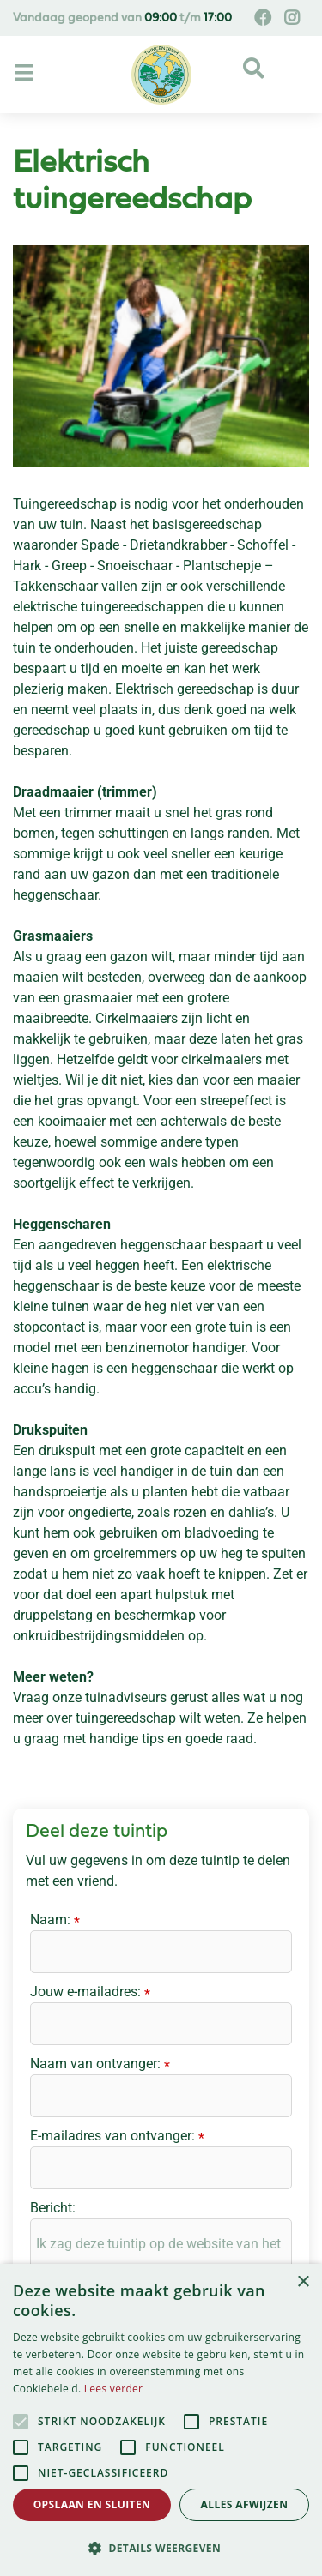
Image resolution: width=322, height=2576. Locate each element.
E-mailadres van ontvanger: (117, 2137)
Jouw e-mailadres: (90, 1992)
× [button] (302, 2282)
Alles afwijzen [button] (245, 2504)
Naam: (55, 1920)
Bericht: (53, 2208)
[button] (161, 2547)
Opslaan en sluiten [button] (92, 2504)
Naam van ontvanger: (100, 2064)
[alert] (161, 2420)
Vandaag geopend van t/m (122, 18)
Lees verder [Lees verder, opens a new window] (113, 2388)
